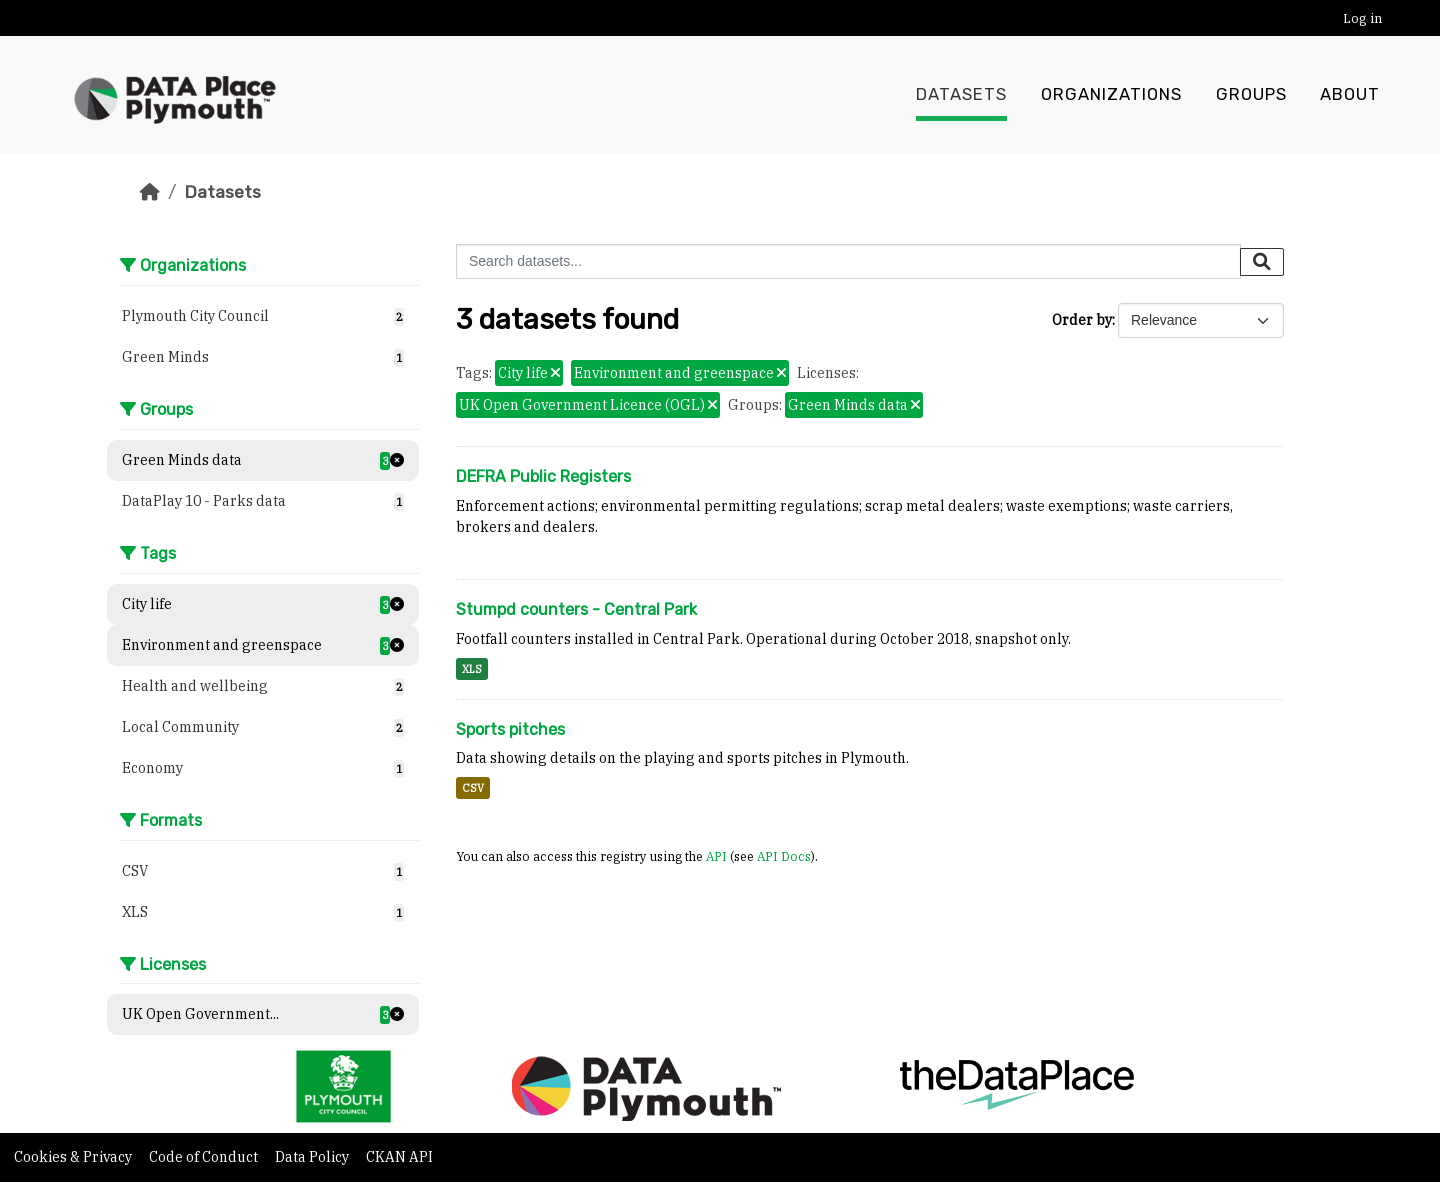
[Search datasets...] (848, 261)
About (1350, 95)
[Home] (150, 192)
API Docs (784, 856)
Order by (1082, 320)
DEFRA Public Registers (543, 476)
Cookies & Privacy (74, 1157)
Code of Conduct (205, 1157)
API (716, 856)
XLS (472, 669)
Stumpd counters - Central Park (576, 609)
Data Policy (313, 1157)
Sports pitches (510, 729)
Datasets (961, 95)
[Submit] (1262, 262)
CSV (473, 788)
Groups (1251, 95)
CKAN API (399, 1157)
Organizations (1111, 95)
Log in (1362, 18)
